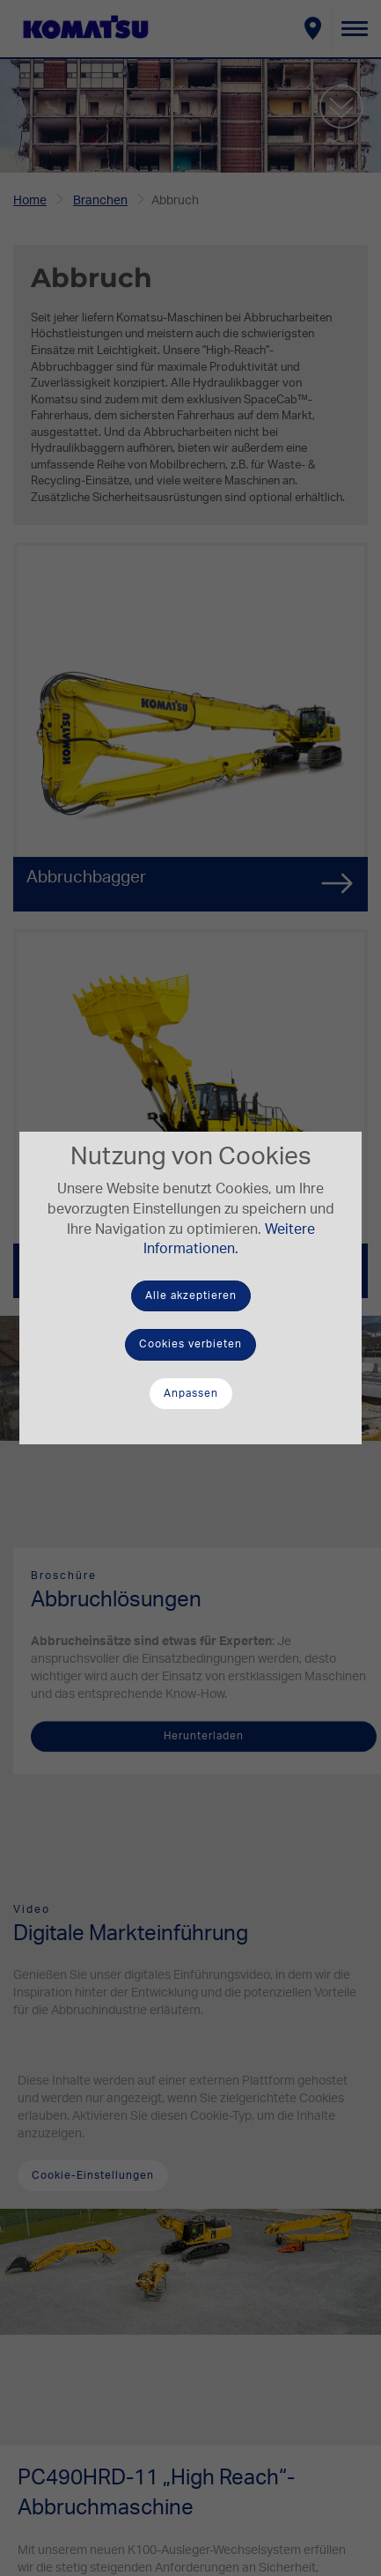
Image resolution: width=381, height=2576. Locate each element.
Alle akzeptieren (191, 1295)
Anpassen (191, 1393)
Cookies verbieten (190, 1344)
